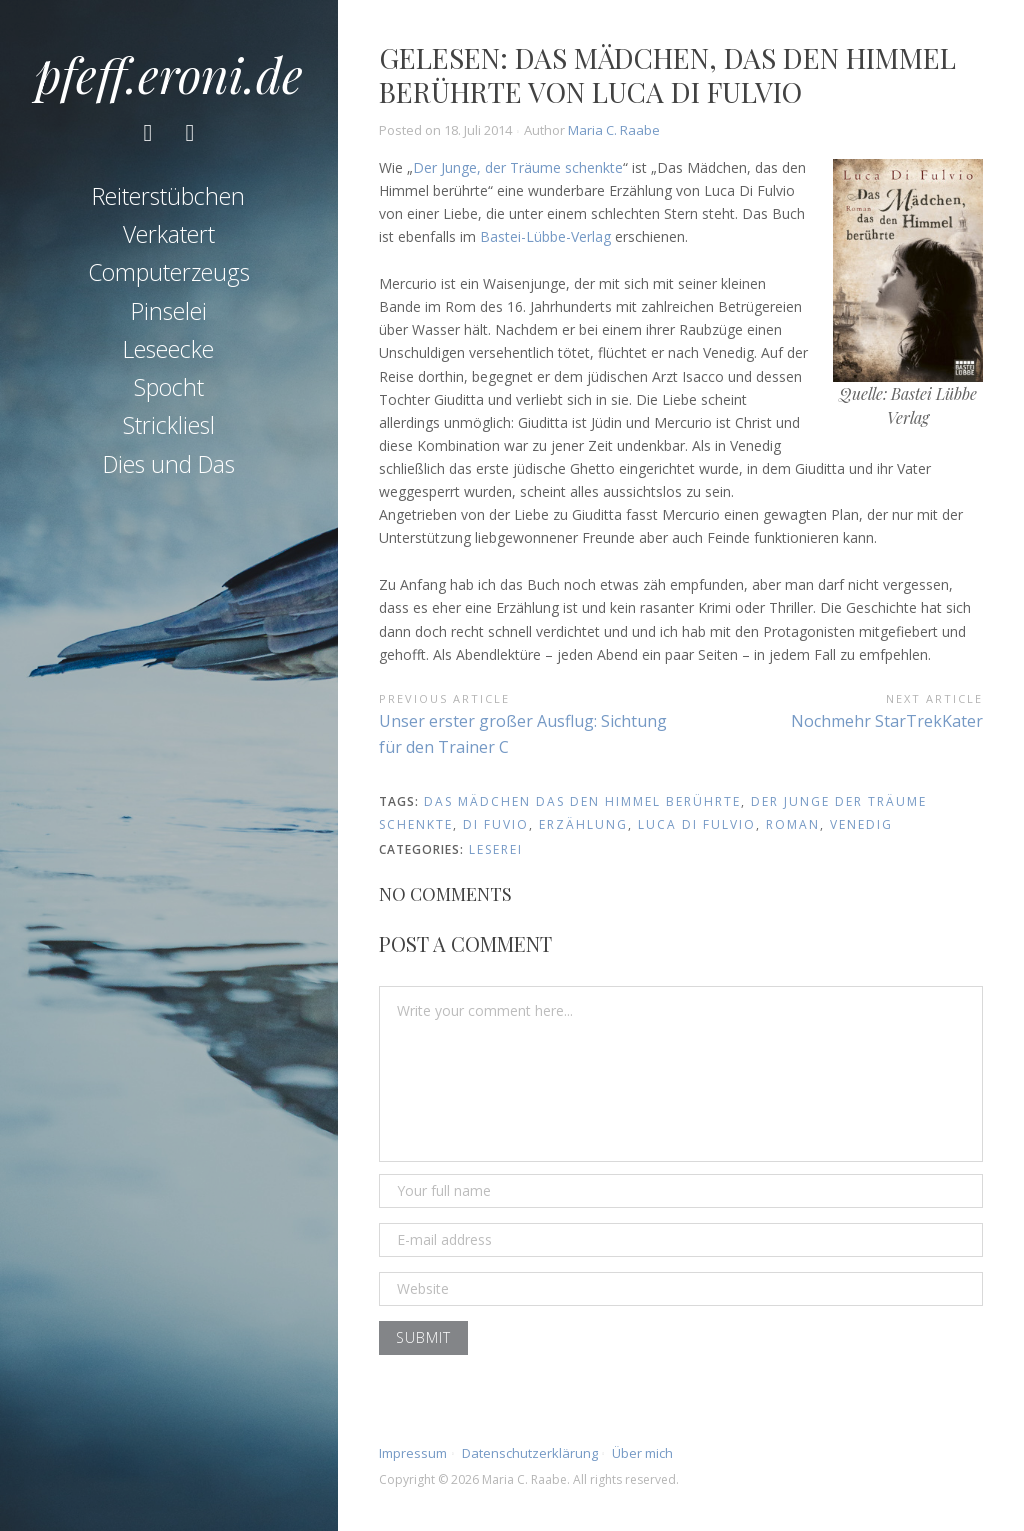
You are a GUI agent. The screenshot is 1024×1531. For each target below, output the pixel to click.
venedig (861, 824)
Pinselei (169, 311)
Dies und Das (169, 464)
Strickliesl (169, 425)
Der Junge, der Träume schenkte (518, 167)
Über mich (642, 1453)
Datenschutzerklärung (530, 1453)
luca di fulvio (697, 824)
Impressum (413, 1453)
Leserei (496, 849)
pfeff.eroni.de (169, 74)
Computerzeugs (169, 272)
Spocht (169, 387)
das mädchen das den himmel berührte (582, 801)
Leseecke (168, 349)
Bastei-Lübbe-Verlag (545, 236)
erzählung (583, 824)
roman (793, 824)
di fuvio (496, 824)
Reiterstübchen (168, 196)
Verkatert (169, 234)
